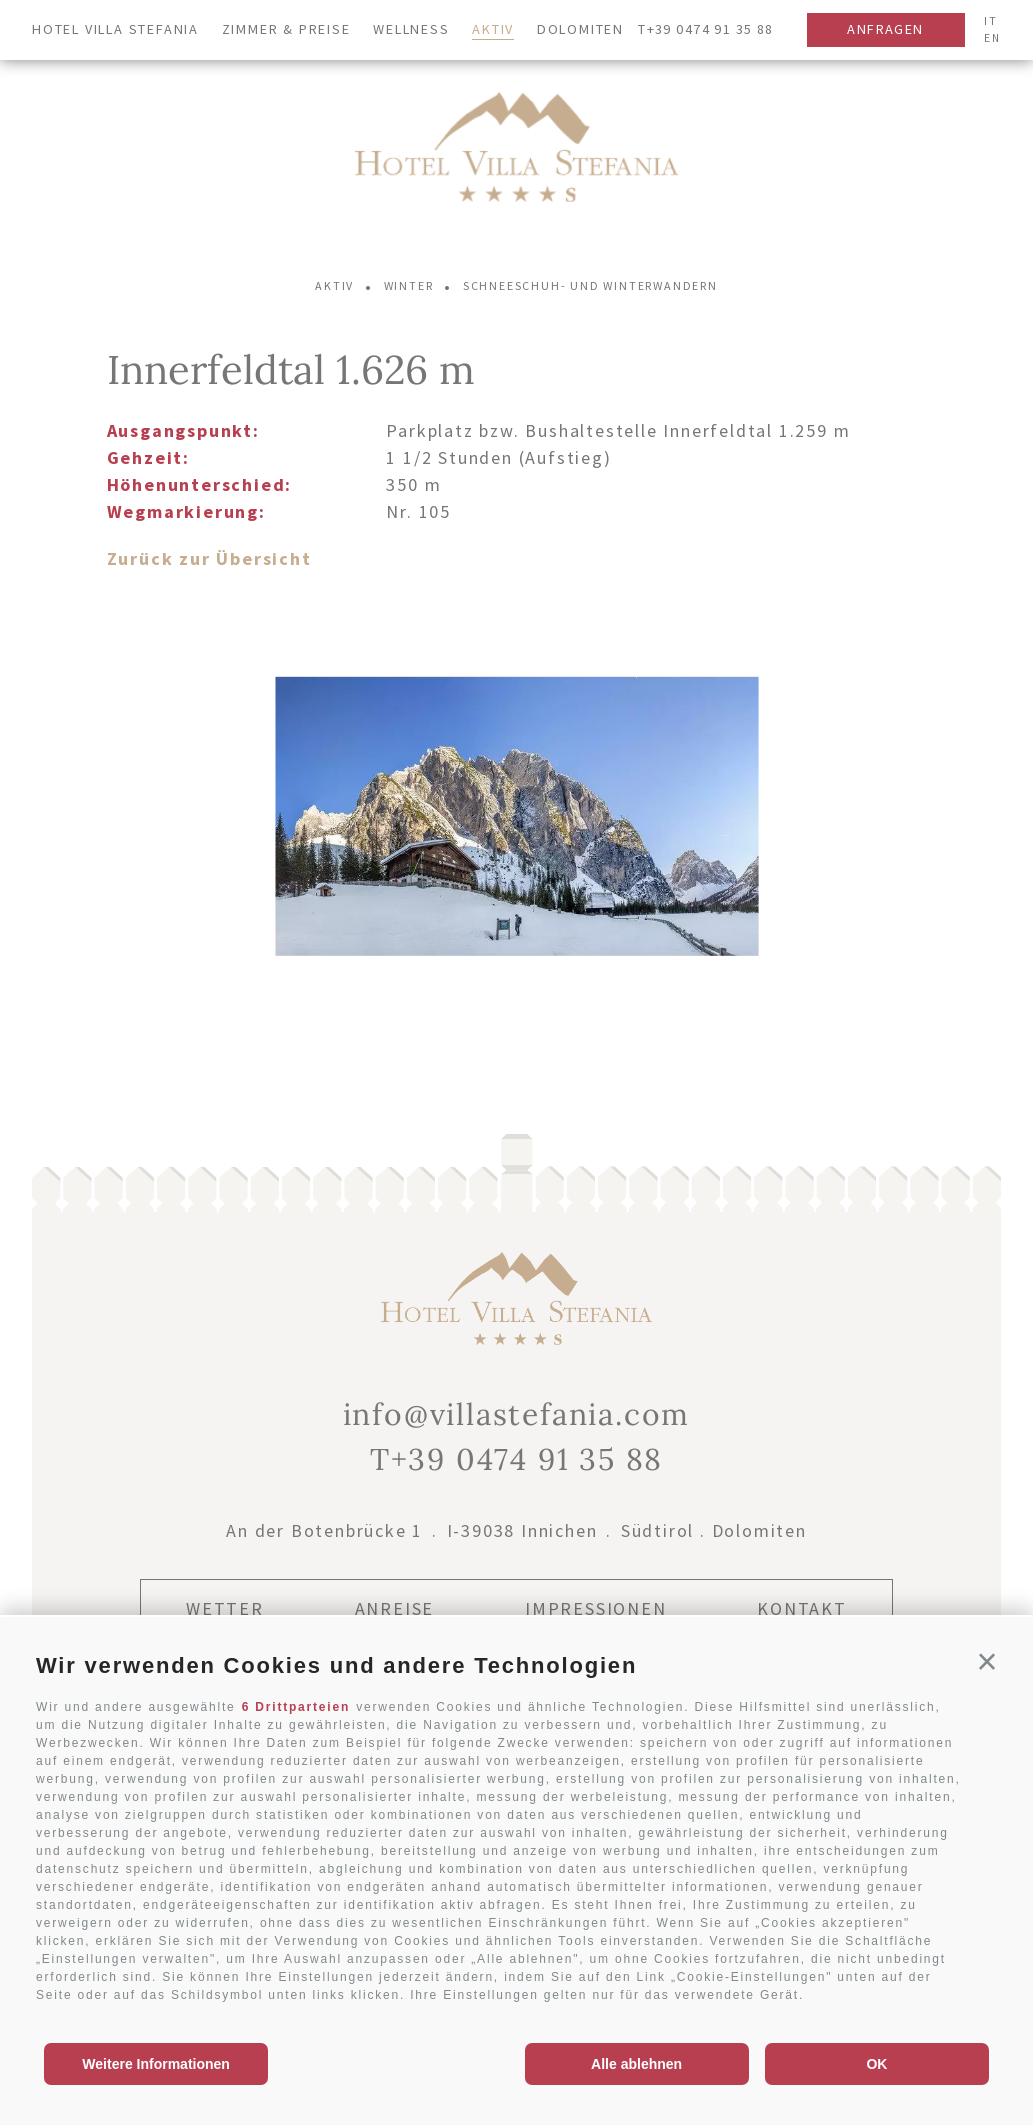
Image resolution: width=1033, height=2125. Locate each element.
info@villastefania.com (517, 1414)
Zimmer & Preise (286, 29)
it (991, 21)
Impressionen (596, 1608)
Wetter (225, 1608)
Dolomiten (580, 29)
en (992, 38)
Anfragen (885, 29)
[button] (988, 1662)
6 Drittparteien (296, 1707)
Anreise (395, 1608)
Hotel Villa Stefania (115, 29)
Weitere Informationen (156, 2064)
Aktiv (493, 29)
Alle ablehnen (636, 2064)
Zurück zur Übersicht (209, 558)
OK (876, 2064)
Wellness (411, 29)
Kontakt (802, 1608)
